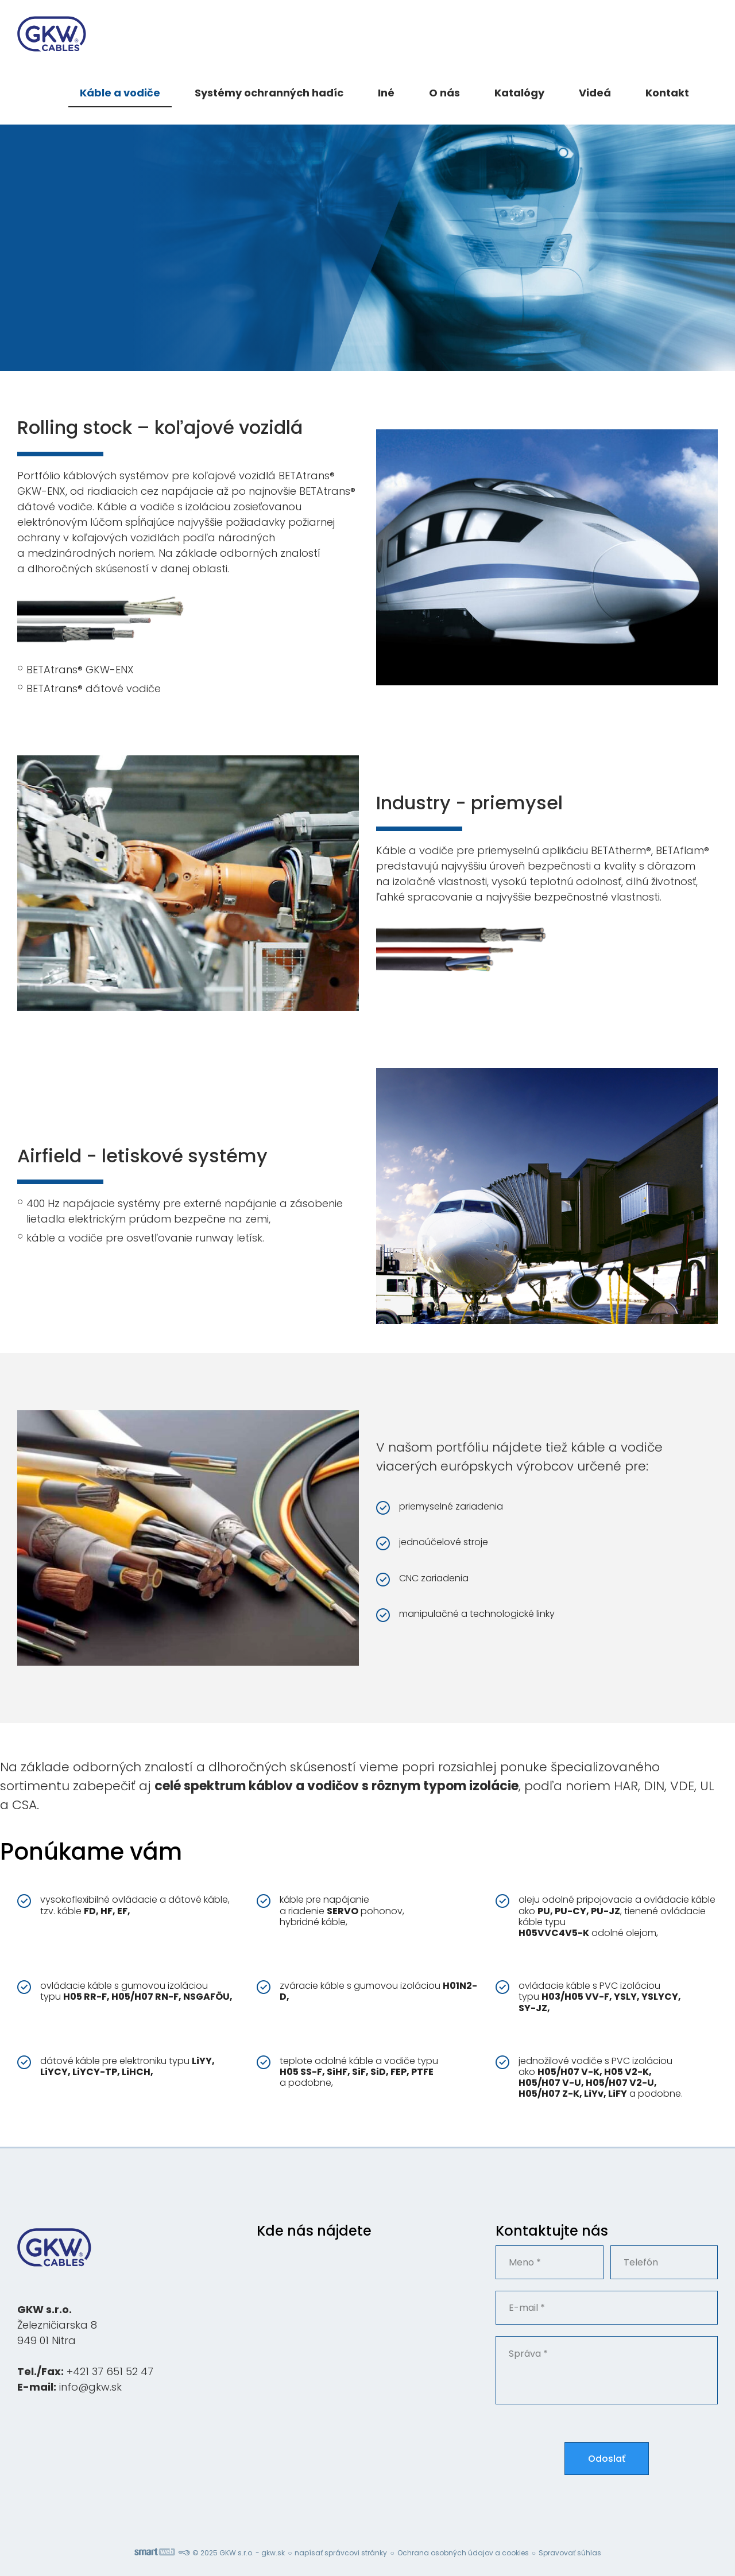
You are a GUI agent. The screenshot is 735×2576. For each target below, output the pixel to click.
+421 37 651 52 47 (110, 2371)
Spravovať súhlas (570, 2553)
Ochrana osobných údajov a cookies (463, 2553)
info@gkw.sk (90, 2387)
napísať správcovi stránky (341, 2553)
